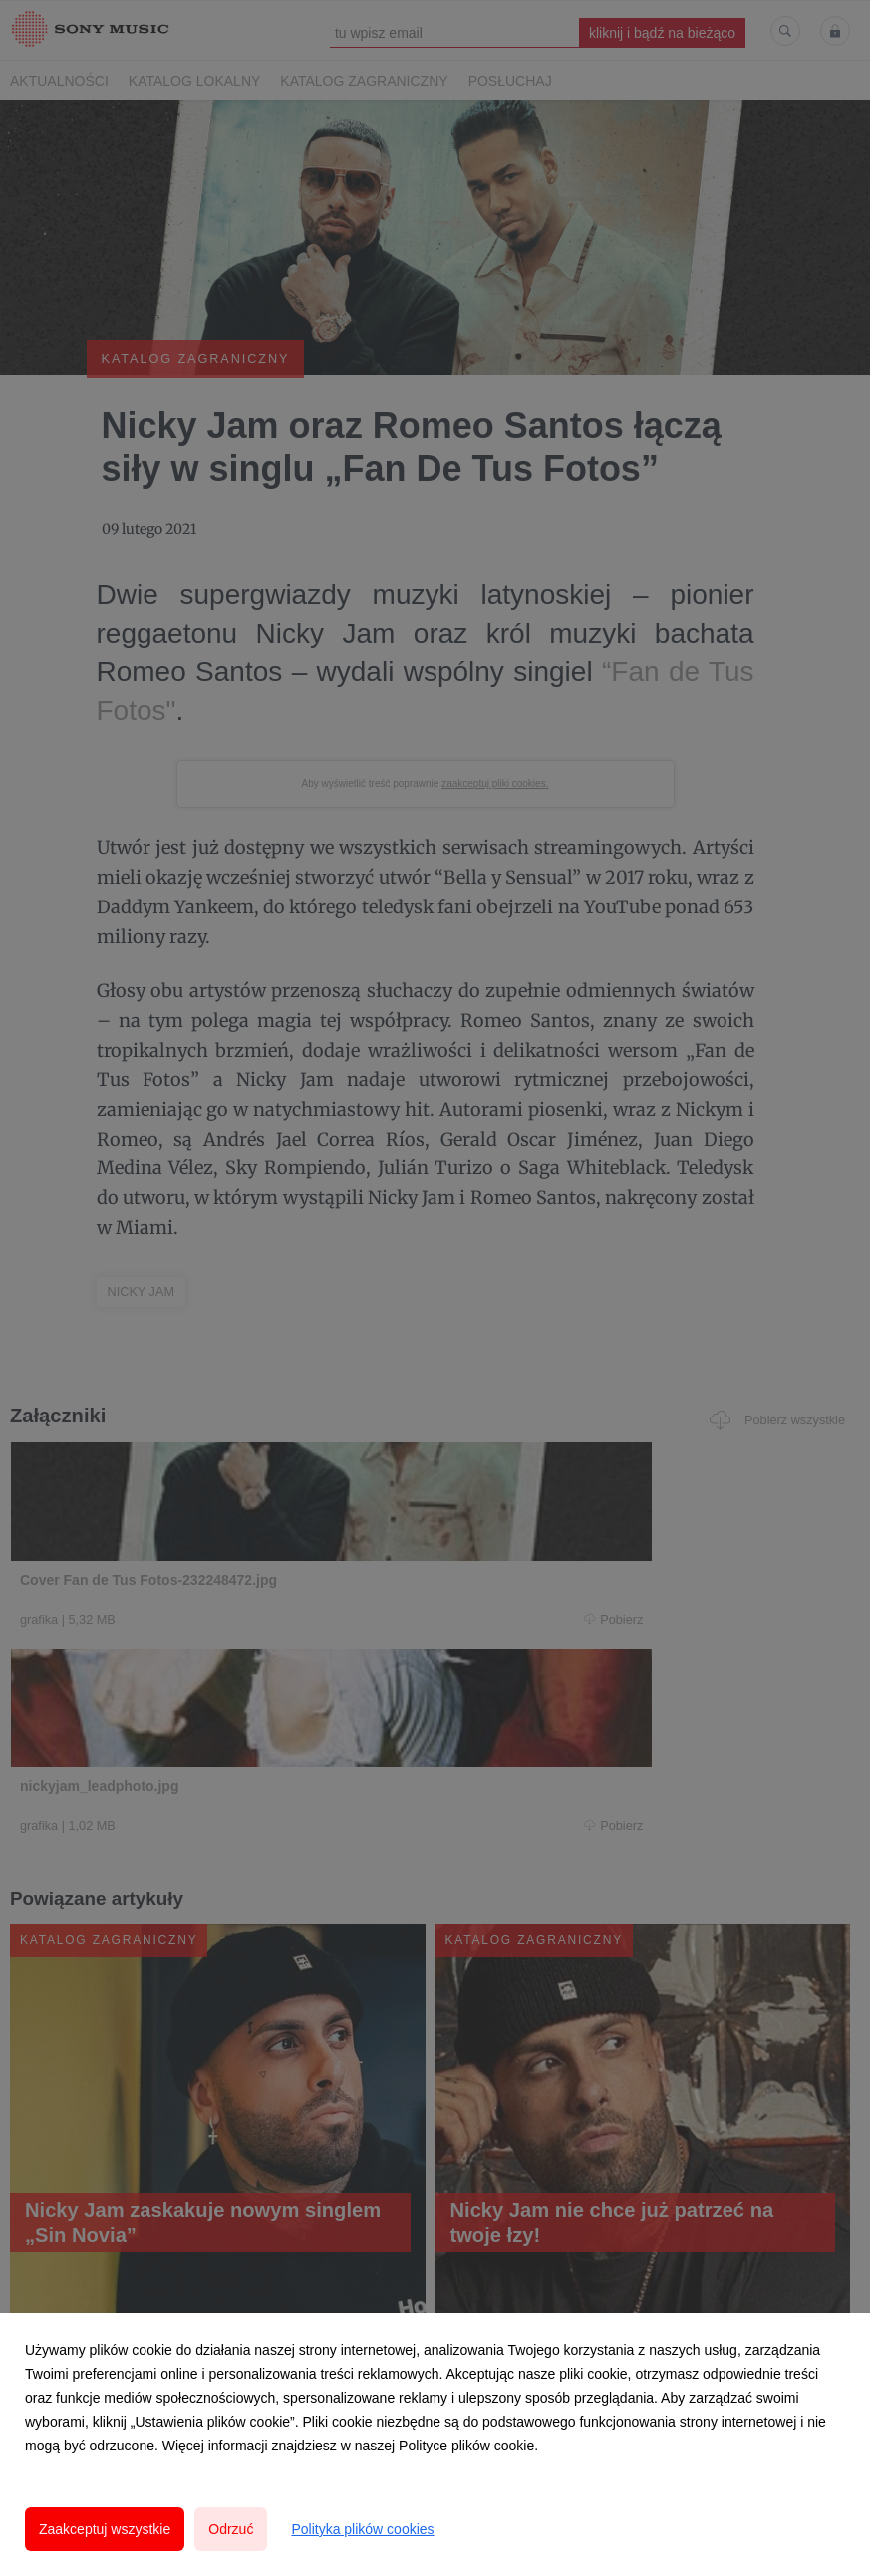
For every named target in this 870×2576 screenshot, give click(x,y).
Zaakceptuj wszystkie (104, 2529)
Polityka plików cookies (362, 2529)
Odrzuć (230, 2529)
